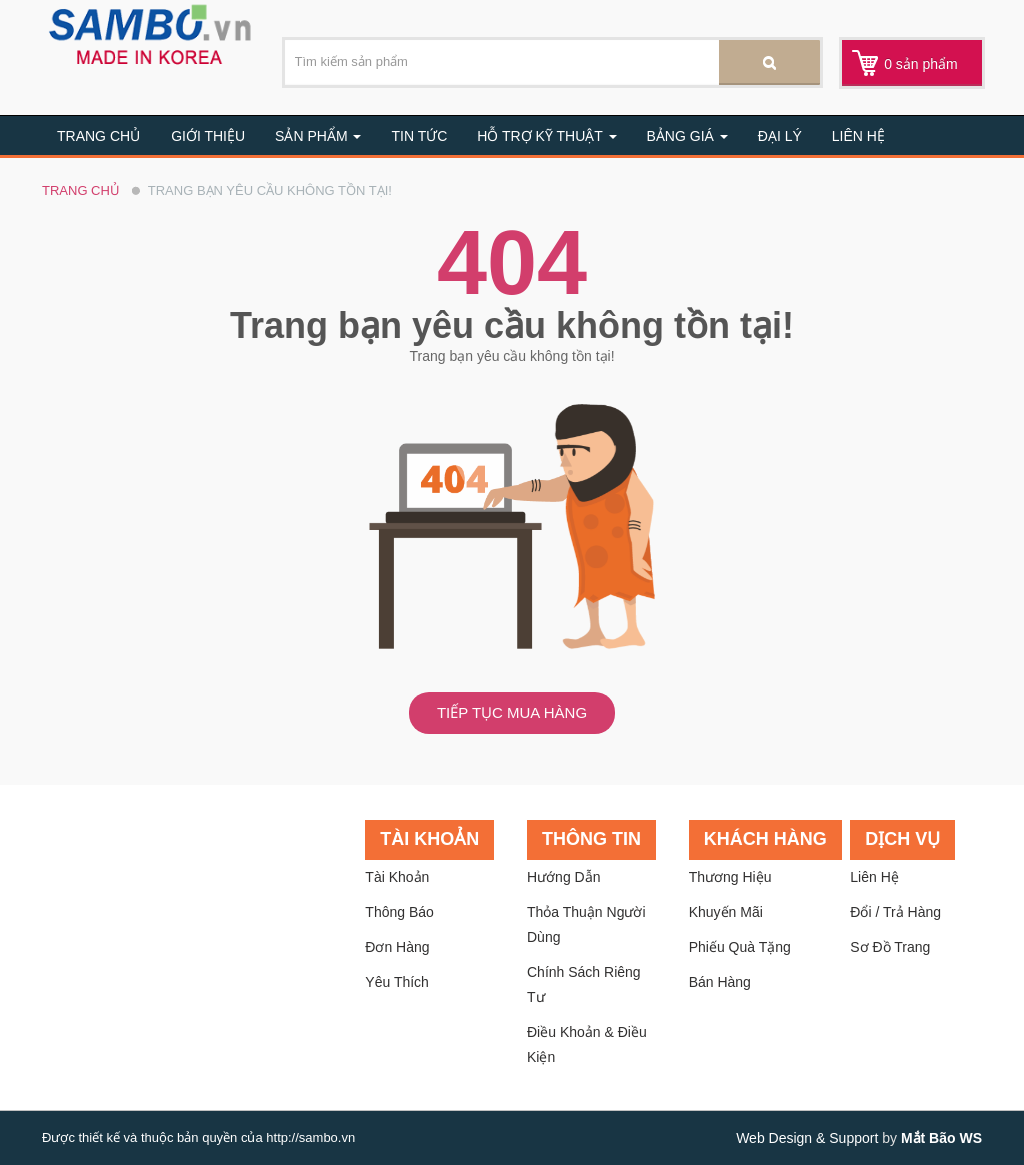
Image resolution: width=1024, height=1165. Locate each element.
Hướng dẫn (563, 877)
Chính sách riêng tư (584, 984)
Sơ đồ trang (890, 947)
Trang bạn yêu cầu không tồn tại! (270, 190)
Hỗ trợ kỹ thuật (546, 136)
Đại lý (780, 136)
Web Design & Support (807, 1138)
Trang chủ (98, 136)
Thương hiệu (730, 877)
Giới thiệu (208, 136)
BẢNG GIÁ (687, 136)
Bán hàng (720, 982)
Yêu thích (397, 982)
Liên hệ (858, 136)
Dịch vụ (902, 839)
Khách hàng (765, 839)
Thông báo (399, 912)
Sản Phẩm (318, 136)
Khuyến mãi (726, 912)
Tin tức (419, 136)
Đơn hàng (397, 947)
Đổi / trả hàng (895, 912)
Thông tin (591, 839)
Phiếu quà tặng (740, 947)
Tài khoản (429, 839)
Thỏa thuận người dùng (586, 924)
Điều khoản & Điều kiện (587, 1044)
